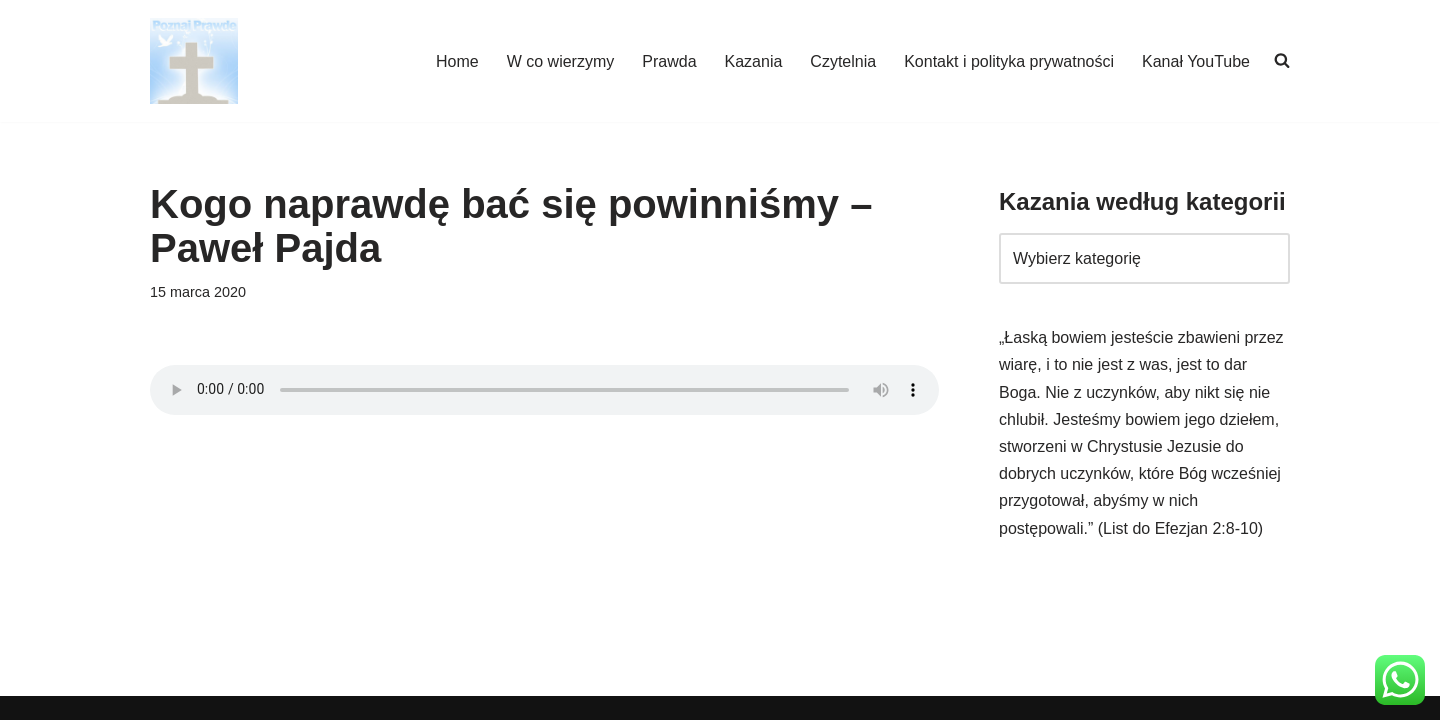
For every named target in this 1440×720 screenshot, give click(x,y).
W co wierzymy (561, 61)
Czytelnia (843, 61)
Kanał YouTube (1196, 61)
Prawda (669, 61)
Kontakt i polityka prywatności (1009, 61)
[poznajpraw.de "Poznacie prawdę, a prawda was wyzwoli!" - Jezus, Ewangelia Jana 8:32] (194, 61)
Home (457, 61)
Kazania (754, 61)
